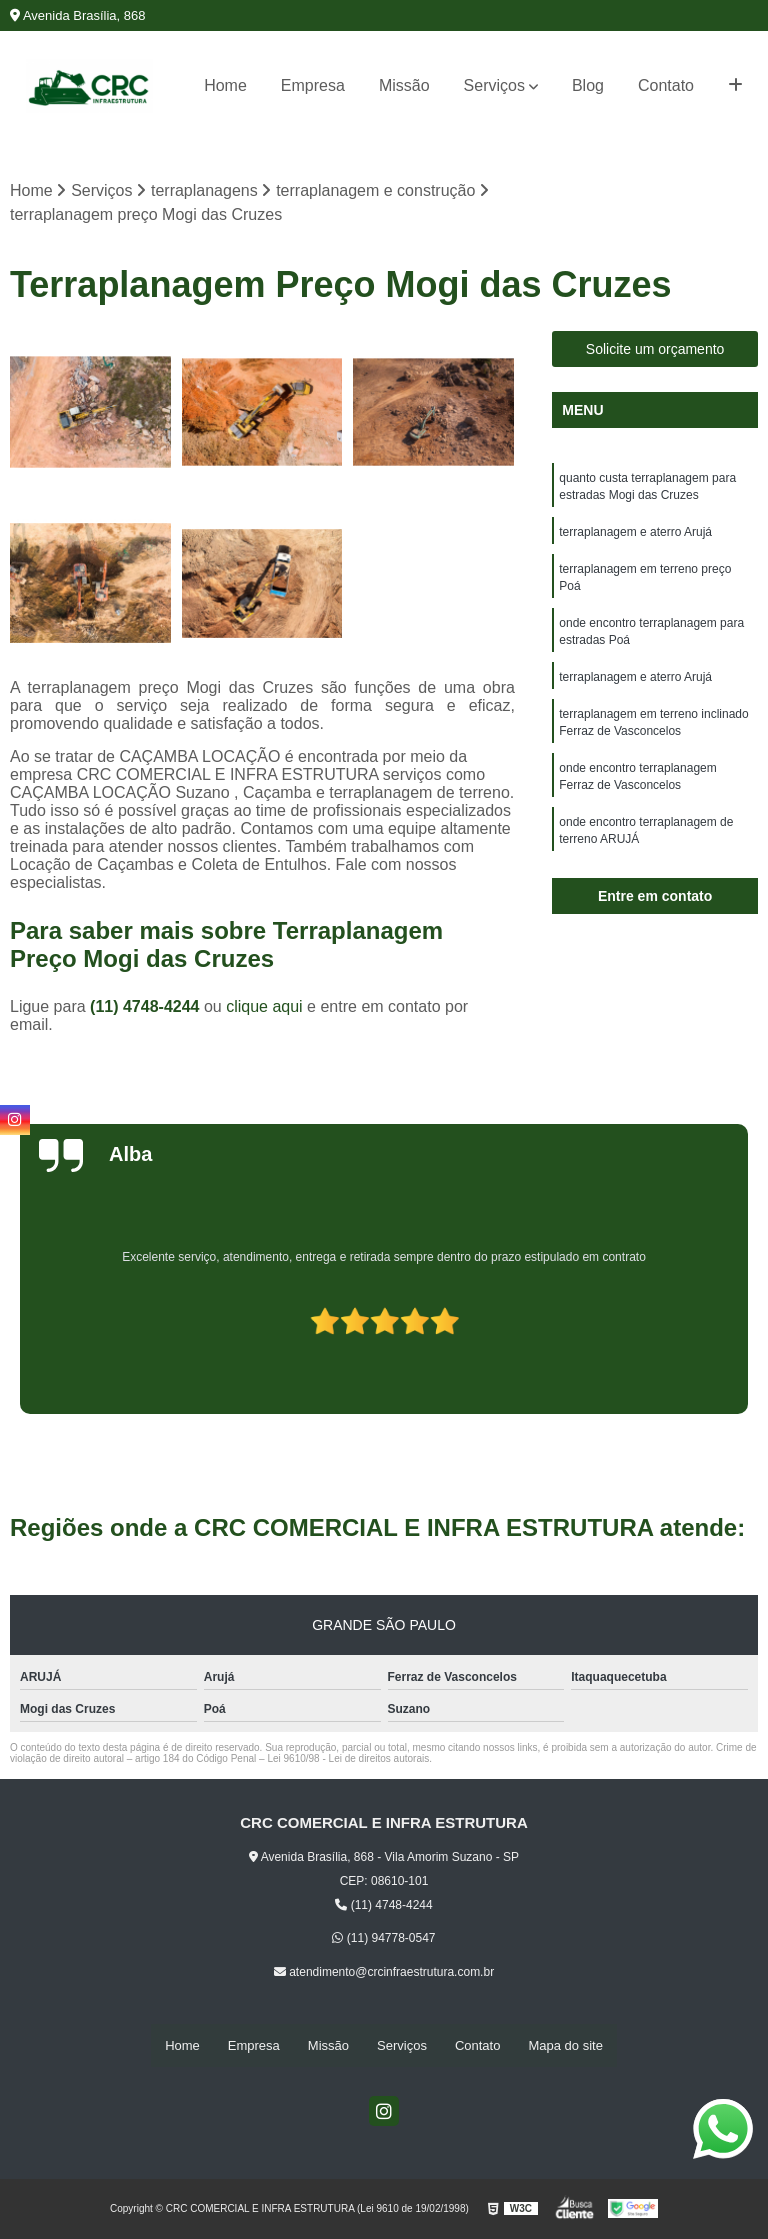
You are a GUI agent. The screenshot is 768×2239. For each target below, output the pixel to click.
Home (225, 85)
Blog (588, 85)
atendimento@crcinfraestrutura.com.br (384, 1973)
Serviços (494, 85)
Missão (404, 85)
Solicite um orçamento (655, 350)
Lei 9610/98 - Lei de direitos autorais (348, 1759)
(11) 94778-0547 (383, 1939)
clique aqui (264, 1007)
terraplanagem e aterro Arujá (635, 535)
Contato (666, 85)
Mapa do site (565, 2046)
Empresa (313, 85)
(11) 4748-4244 (147, 1007)
